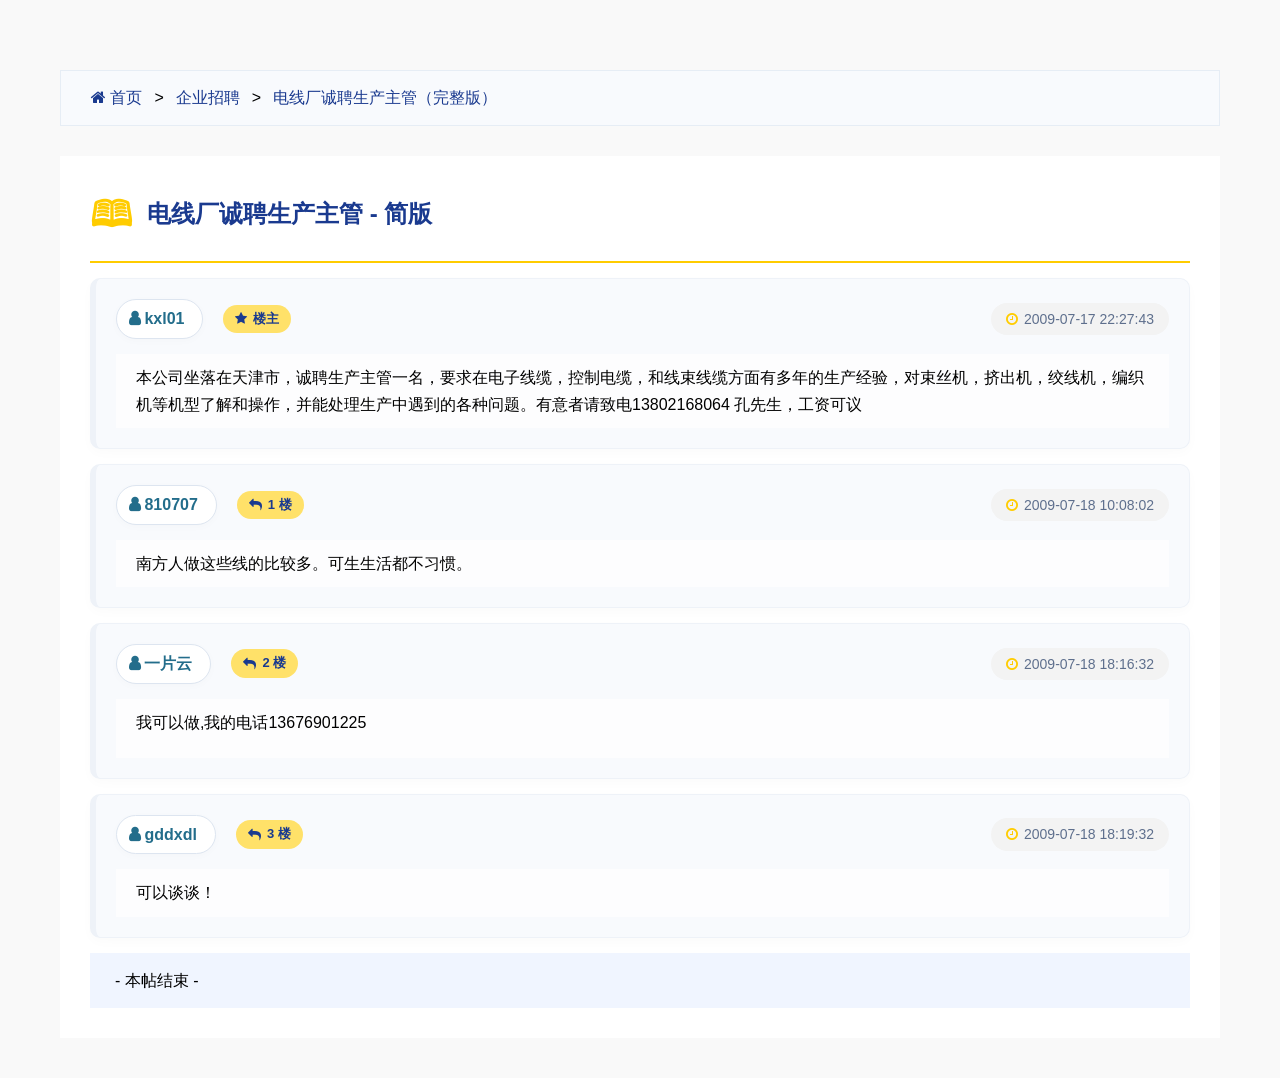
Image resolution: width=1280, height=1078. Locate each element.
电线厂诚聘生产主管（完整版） (385, 97)
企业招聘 (208, 97)
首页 (116, 97)
